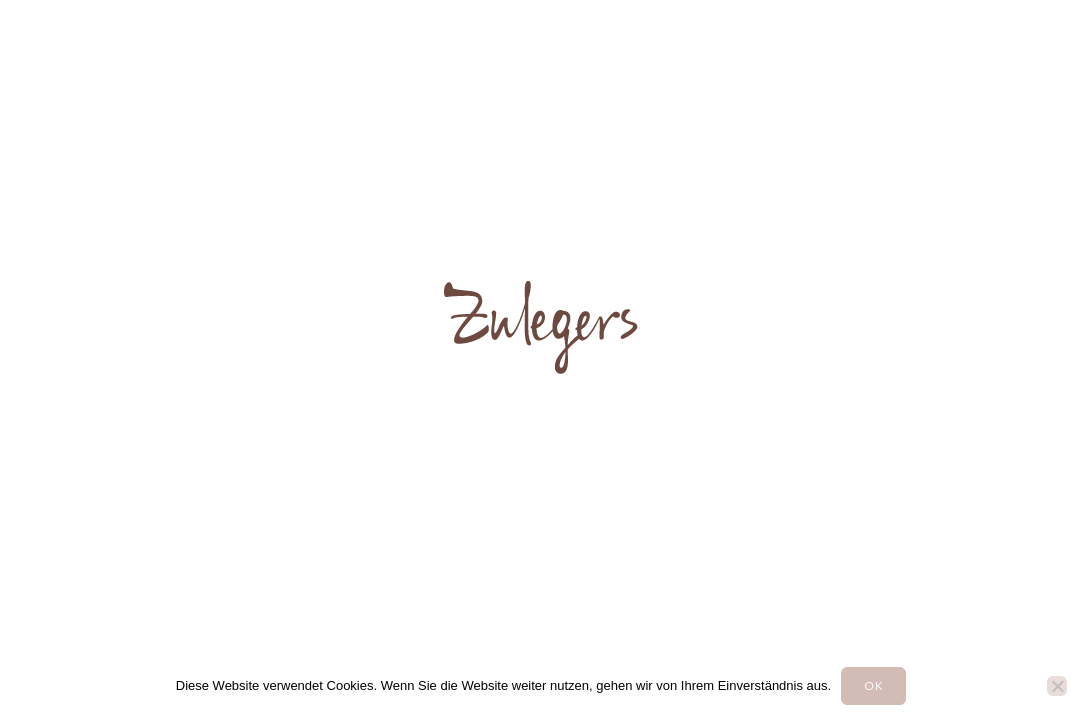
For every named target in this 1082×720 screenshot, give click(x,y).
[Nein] (1057, 686)
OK (873, 686)
